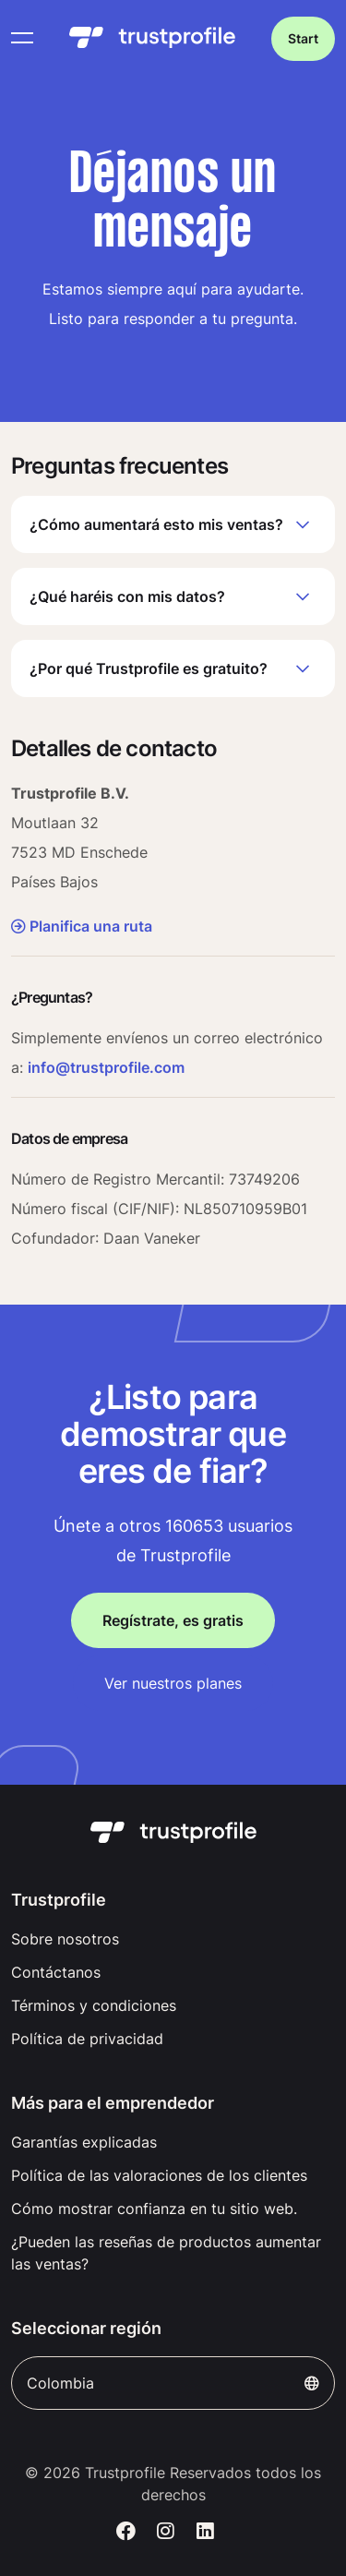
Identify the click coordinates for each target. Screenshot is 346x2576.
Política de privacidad (87, 2038)
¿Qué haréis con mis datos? (173, 596)
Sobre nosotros (65, 1939)
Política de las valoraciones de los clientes (159, 2175)
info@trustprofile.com (106, 1067)
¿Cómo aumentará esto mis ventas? (173, 524)
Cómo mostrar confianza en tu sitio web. (154, 2208)
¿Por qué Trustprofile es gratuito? (173, 668)
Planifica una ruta (81, 926)
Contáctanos (56, 1972)
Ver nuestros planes (173, 1683)
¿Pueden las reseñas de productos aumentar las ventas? (166, 2253)
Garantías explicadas (84, 2142)
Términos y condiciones (93, 2005)
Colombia (173, 2383)
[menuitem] (173, 1939)
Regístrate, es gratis (173, 1620)
